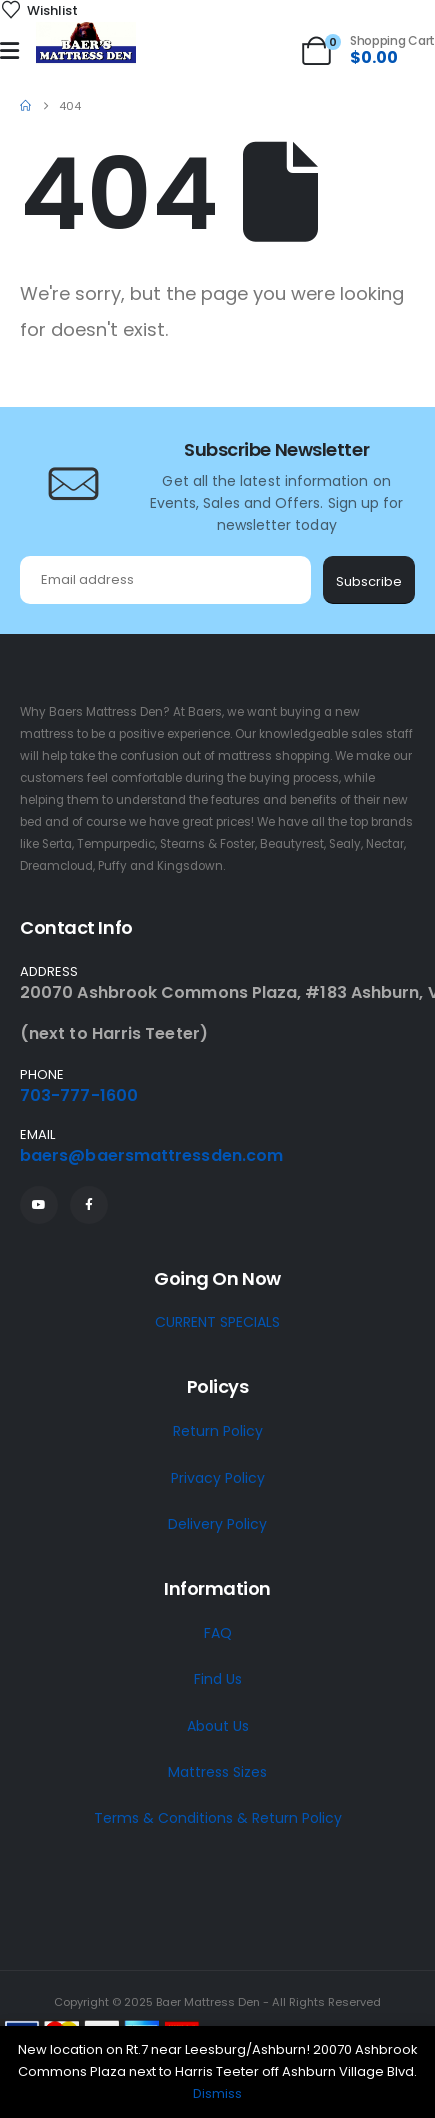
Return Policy (218, 1431)
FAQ (218, 1633)
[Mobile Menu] (9, 51)
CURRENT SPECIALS (217, 1322)
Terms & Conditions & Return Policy (218, 1818)
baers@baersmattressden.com (151, 1155)
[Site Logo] (86, 43)
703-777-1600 (79, 1095)
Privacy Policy (218, 1478)
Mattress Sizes (217, 1772)
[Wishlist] (39, 11)
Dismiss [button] (217, 2093)
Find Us (218, 1679)
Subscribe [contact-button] (369, 581)
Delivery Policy (217, 1524)
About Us (218, 1726)
